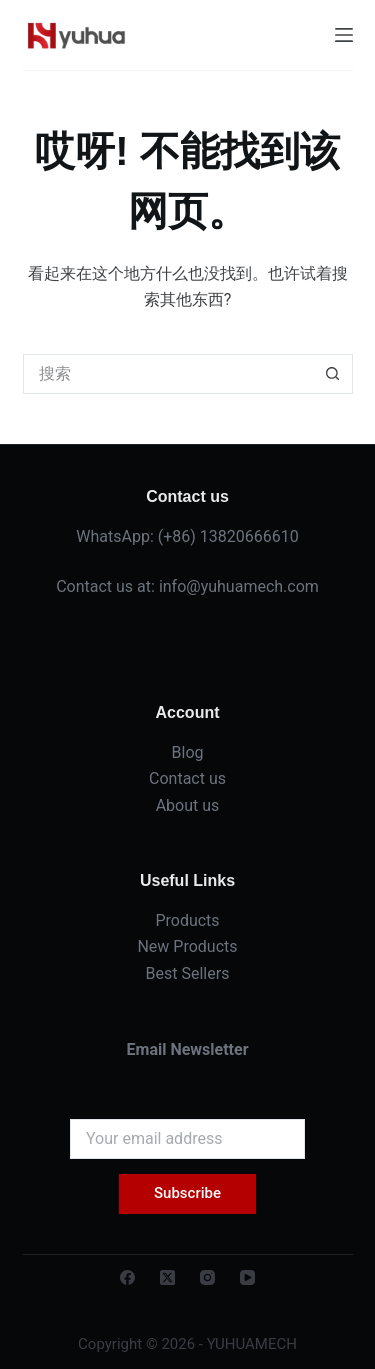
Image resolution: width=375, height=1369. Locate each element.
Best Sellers (188, 973)
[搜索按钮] (333, 374)
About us (188, 805)
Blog (188, 752)
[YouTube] (247, 1277)
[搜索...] (168, 374)
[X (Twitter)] (167, 1277)
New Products (187, 946)
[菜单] (344, 35)
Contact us (187, 778)
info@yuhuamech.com (239, 586)
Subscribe (187, 1193)
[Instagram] (207, 1277)
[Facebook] (127, 1277)
